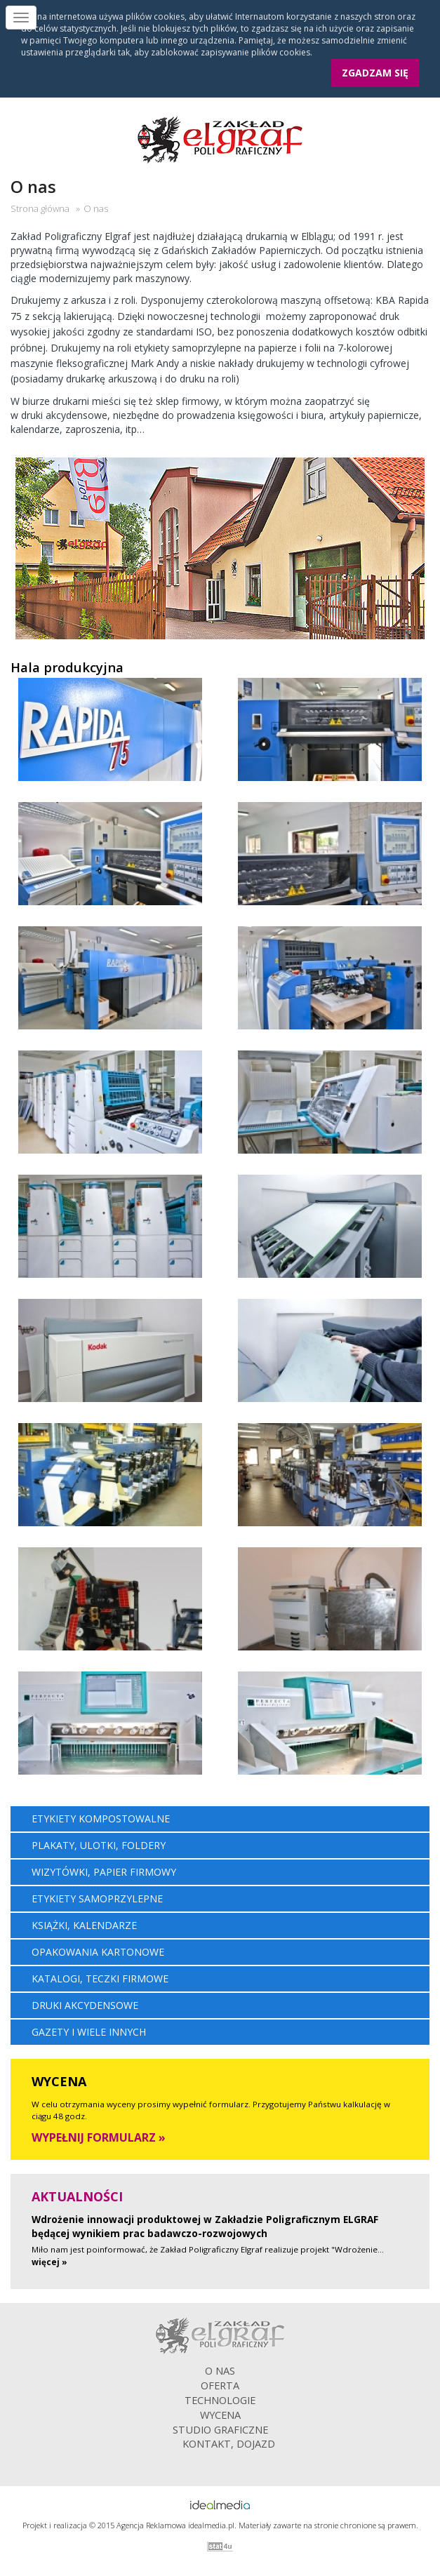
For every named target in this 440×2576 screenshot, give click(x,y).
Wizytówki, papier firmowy (104, 1871)
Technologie (220, 2400)
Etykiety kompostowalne (101, 1818)
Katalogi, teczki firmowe (100, 1978)
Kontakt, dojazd (228, 2443)
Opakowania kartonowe (98, 1951)
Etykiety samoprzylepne (97, 1898)
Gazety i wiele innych (89, 2031)
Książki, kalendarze (84, 1925)
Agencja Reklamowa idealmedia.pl (175, 2525)
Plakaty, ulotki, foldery (99, 1845)
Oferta (220, 2385)
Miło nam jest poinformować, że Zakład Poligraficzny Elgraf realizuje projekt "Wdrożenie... (208, 2249)
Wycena (220, 2415)
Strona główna (40, 208)
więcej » (49, 2262)
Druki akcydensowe (85, 2005)
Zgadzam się (375, 72)
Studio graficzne (220, 2429)
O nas (220, 2370)
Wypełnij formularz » (99, 2137)
